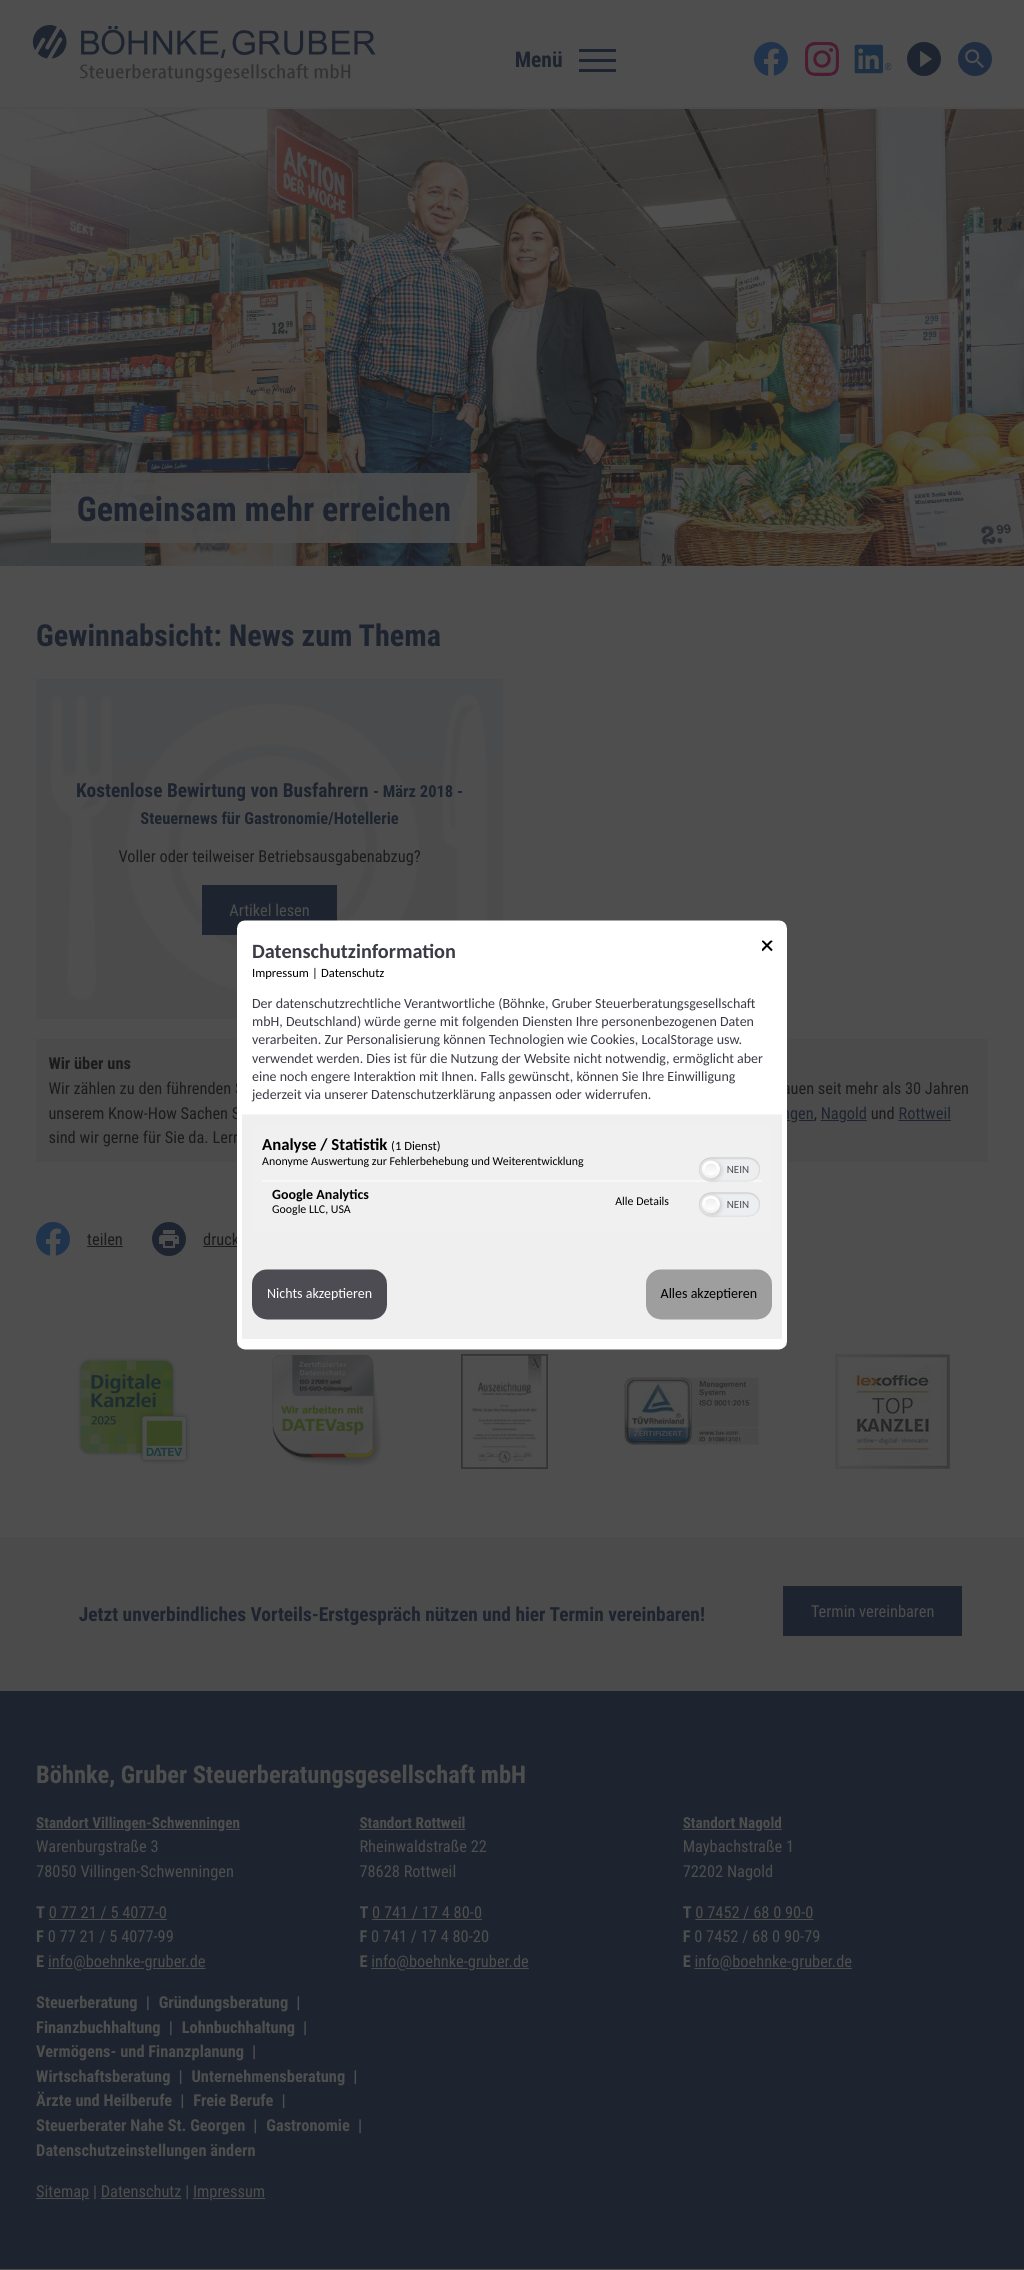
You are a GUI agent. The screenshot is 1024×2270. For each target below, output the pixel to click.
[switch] (729, 1168)
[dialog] (512, 1134)
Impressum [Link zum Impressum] (280, 973)
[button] (711, 1170)
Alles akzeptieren (709, 1294)
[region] (512, 1181)
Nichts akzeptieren (319, 1294)
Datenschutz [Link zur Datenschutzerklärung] (352, 973)
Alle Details (642, 1202)
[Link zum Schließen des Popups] (774, 948)
